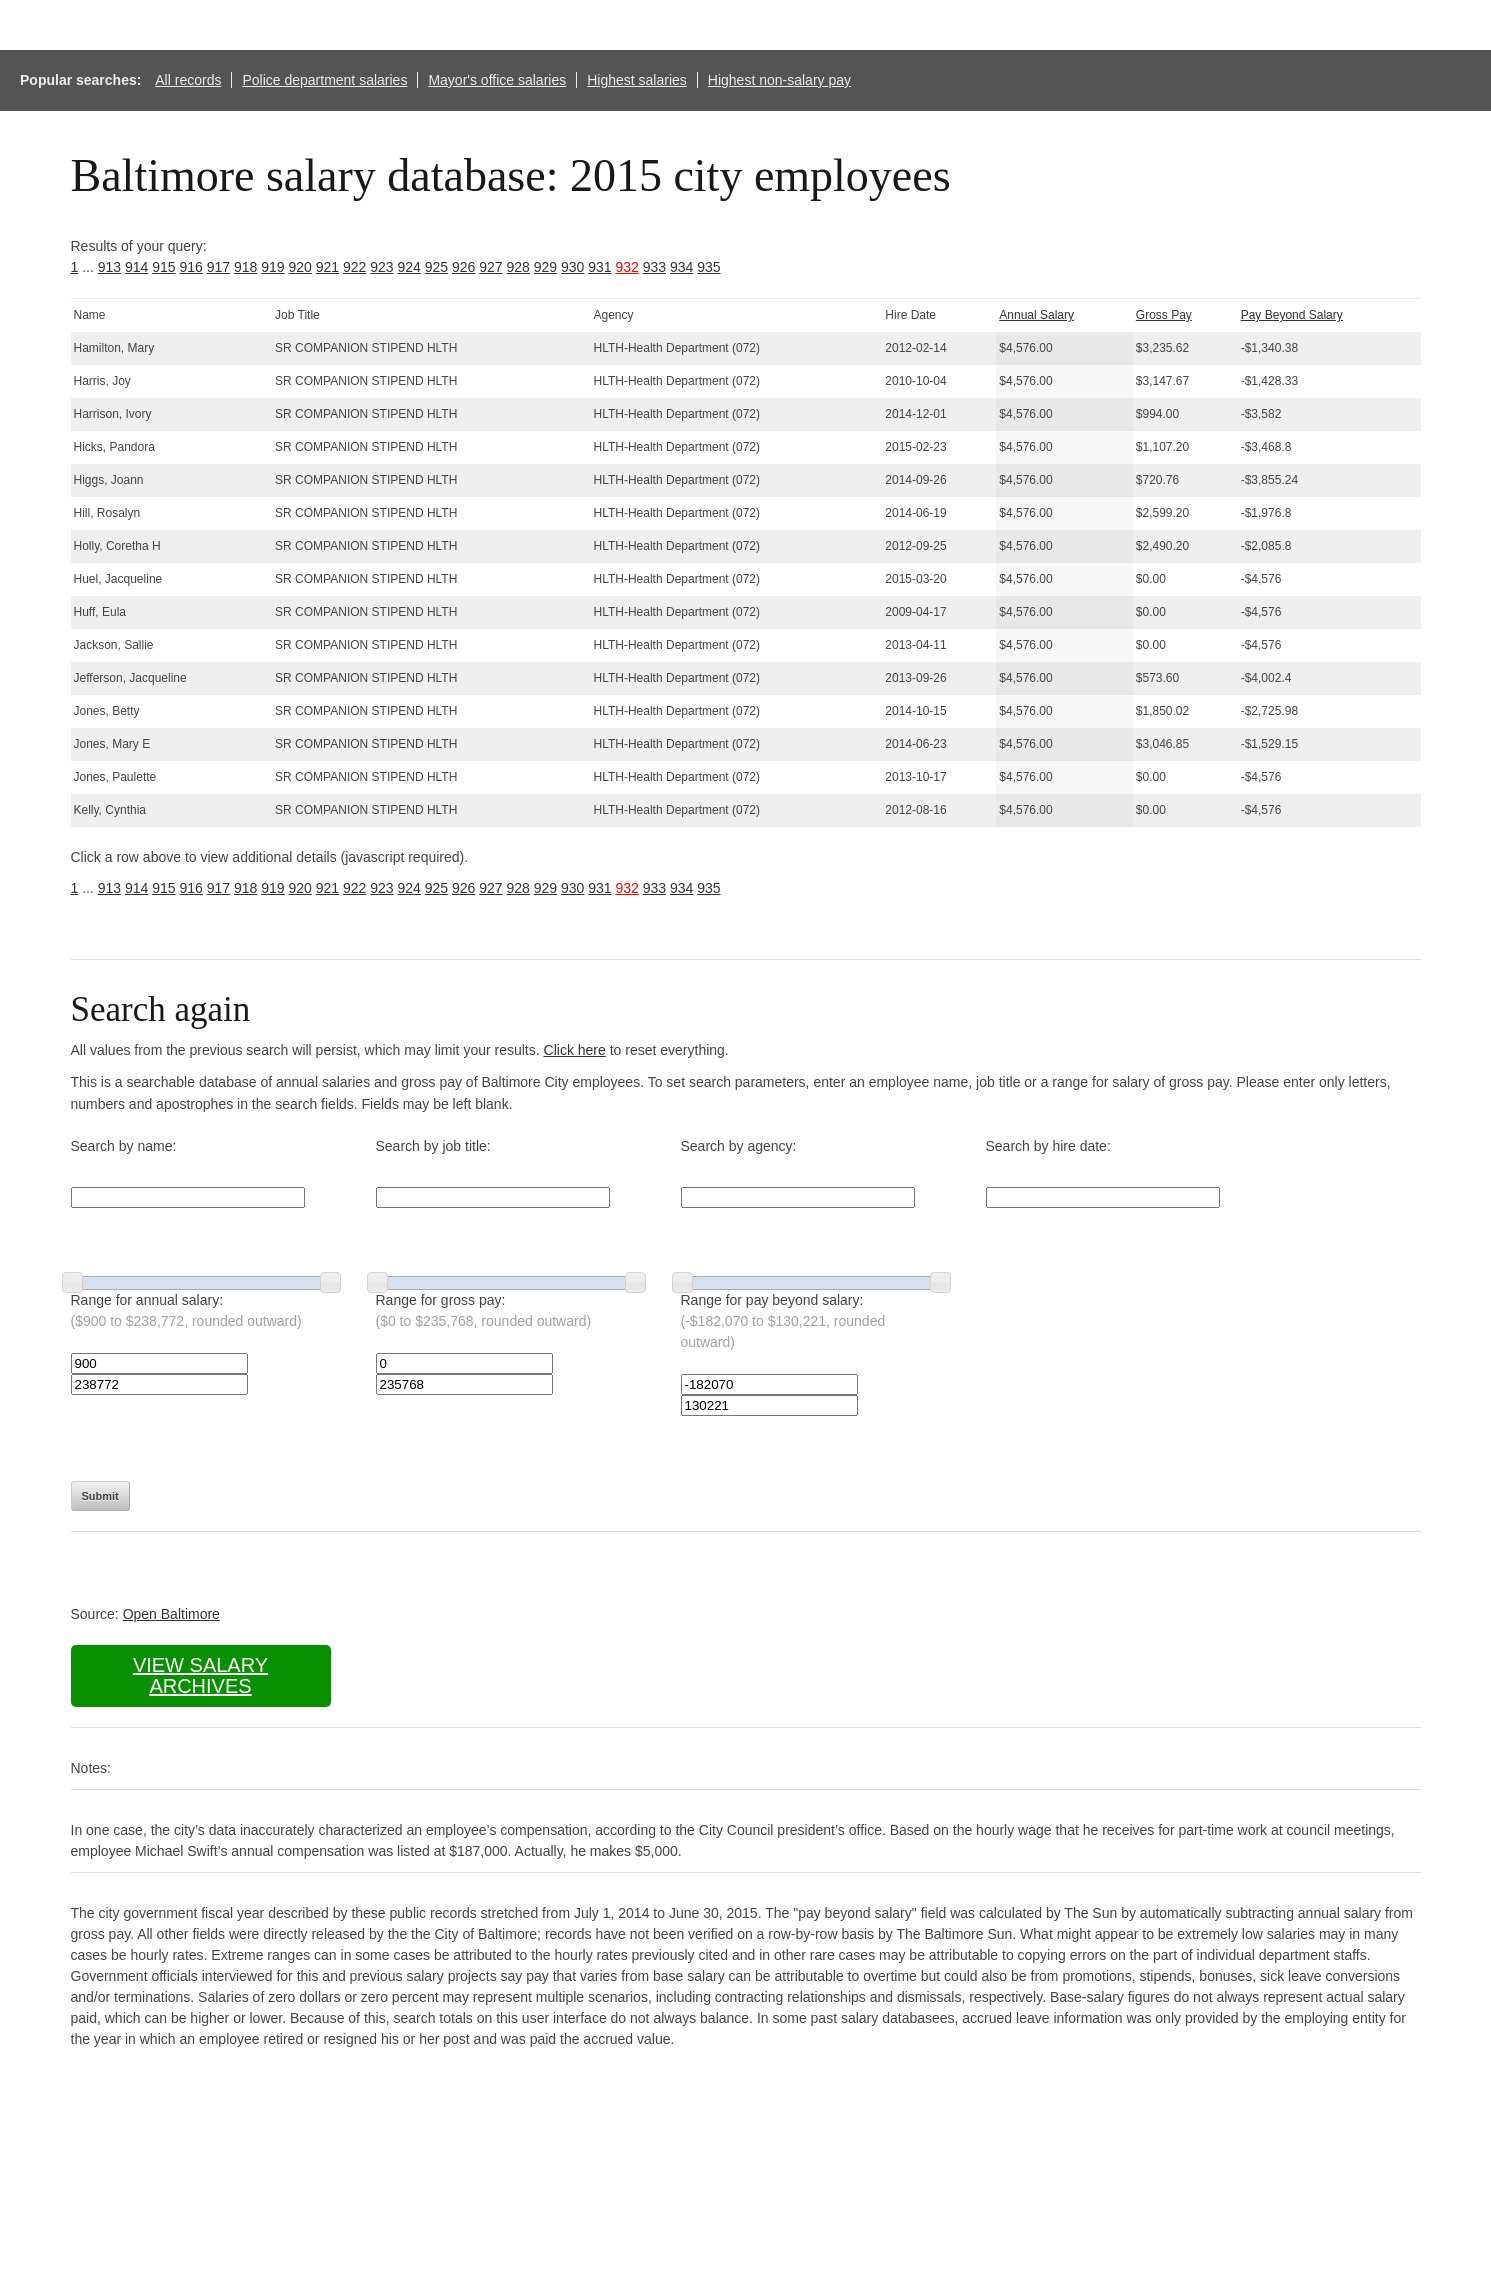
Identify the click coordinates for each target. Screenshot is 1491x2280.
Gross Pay (1164, 315)
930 (572, 267)
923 (381, 267)
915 (163, 267)
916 (191, 267)
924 (409, 267)
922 (354, 267)
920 (300, 267)
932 (627, 267)
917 (218, 267)
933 (654, 267)
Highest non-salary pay (779, 80)
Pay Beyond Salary (1292, 315)
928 (518, 267)
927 (490, 267)
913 (109, 267)
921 (327, 267)
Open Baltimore (171, 1614)
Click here (575, 1050)
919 (272, 267)
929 (545, 267)
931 (599, 267)
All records (188, 80)
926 (463, 267)
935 (708, 267)
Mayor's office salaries (497, 80)
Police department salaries (324, 80)
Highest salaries (637, 80)
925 (436, 267)
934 (681, 267)
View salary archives (200, 1675)
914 (136, 267)
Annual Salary (1036, 315)
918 (245, 267)
